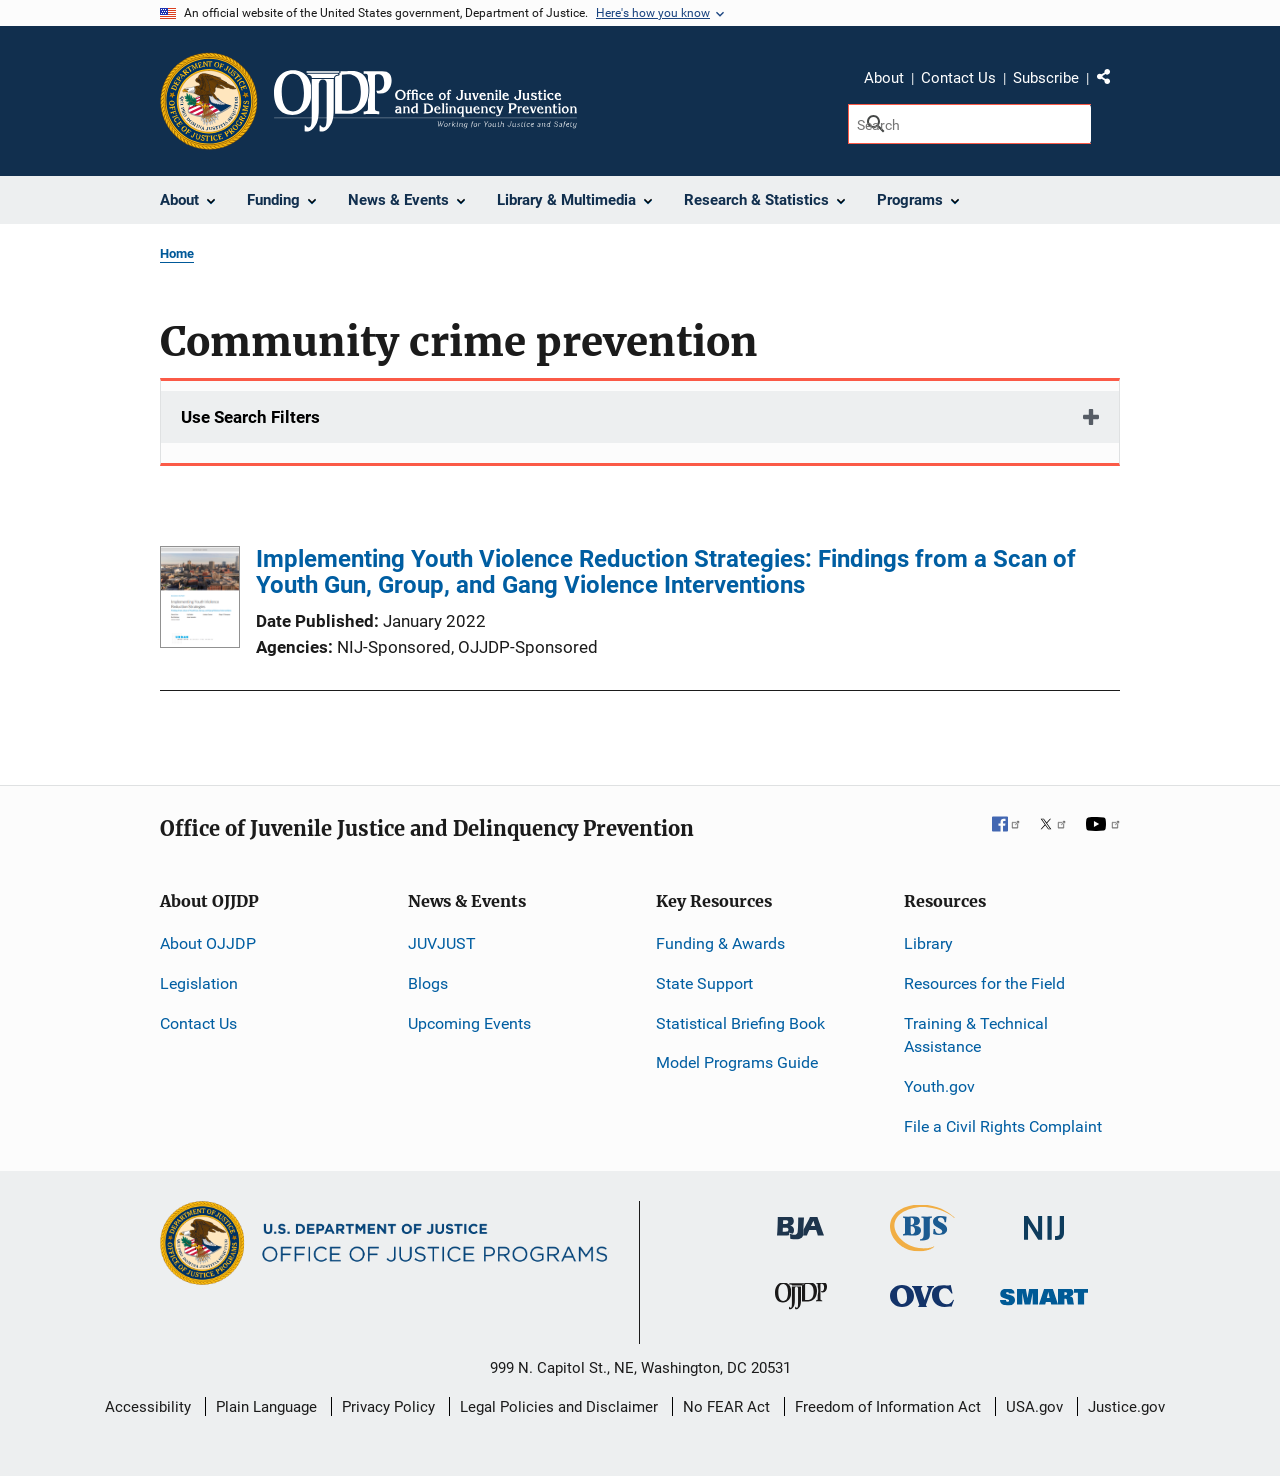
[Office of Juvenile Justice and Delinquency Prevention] (801, 1300)
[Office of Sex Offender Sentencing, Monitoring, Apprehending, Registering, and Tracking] (1044, 1291)
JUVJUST (442, 943)
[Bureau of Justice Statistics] (922, 1242)
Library (928, 943)
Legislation (199, 983)
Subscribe (1046, 78)
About (884, 78)
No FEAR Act (726, 1407)
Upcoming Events (469, 1023)
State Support (704, 983)
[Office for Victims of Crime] (922, 1295)
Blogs (428, 983)
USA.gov (1034, 1407)
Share (1111, 81)
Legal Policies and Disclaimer (559, 1407)
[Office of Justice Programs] (209, 101)
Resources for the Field (984, 983)
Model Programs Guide (737, 1062)
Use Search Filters (250, 417)
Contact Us (958, 78)
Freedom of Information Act (888, 1407)
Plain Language (266, 1407)
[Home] (425, 101)
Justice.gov (1126, 1407)
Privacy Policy (388, 1407)
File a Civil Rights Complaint (1003, 1126)
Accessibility (148, 1407)
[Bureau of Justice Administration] (800, 1218)
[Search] (969, 124)
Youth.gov (939, 1086)
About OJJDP (208, 943)
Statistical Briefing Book (740, 1023)
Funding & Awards (720, 943)
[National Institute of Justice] (1044, 1219)
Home (177, 253)
